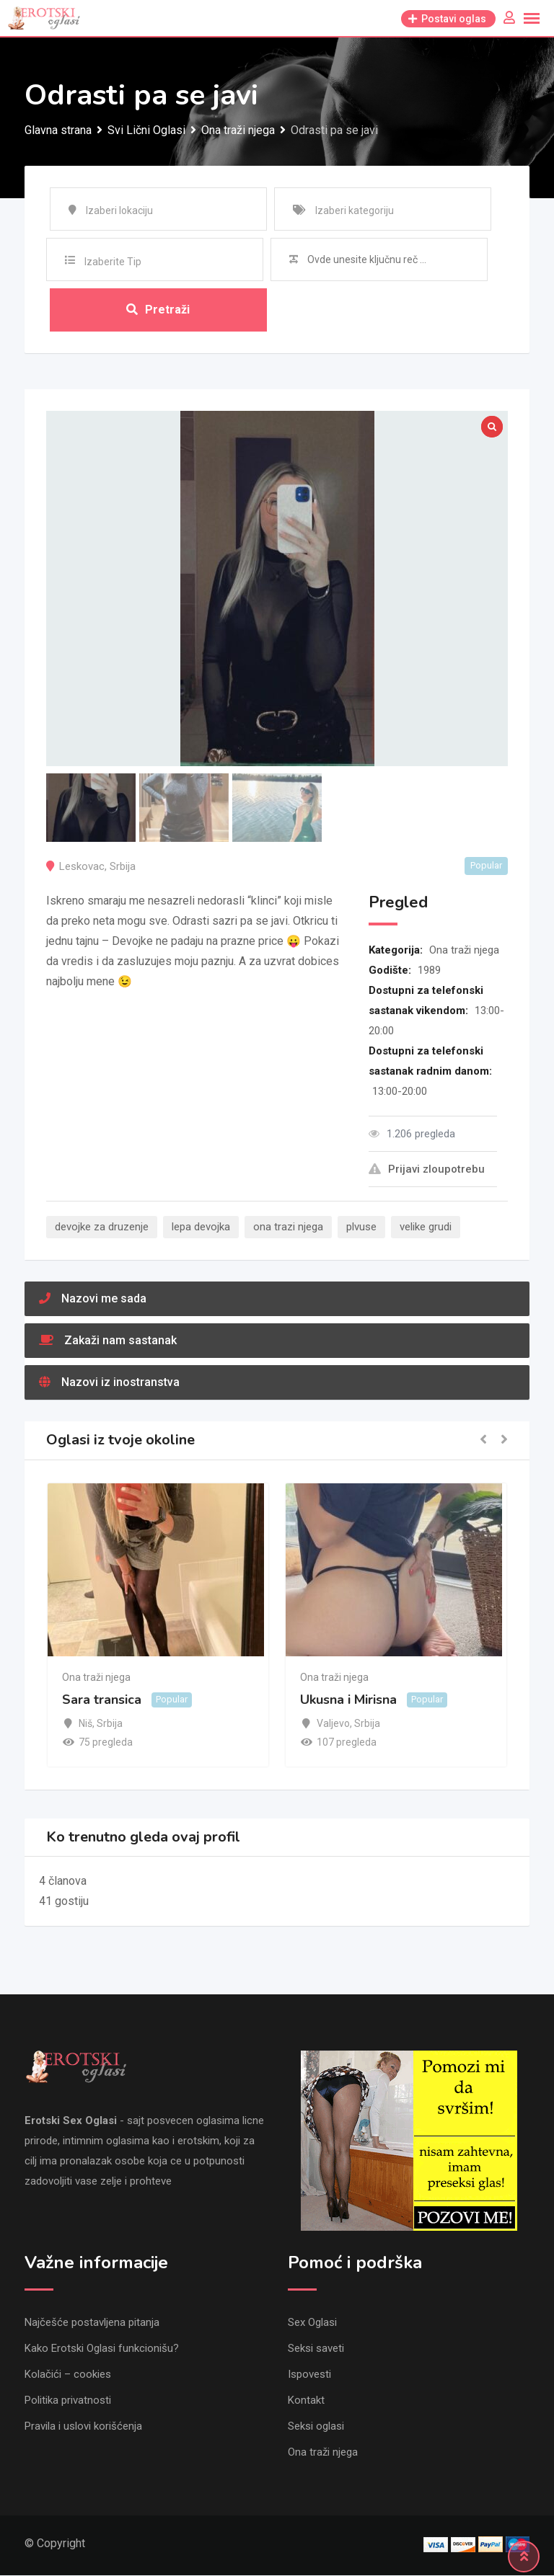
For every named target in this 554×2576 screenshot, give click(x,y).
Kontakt (306, 2400)
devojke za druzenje (102, 1226)
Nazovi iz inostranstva (109, 1382)
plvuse (361, 1226)
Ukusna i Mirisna (348, 1699)
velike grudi (426, 1226)
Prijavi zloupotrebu (427, 1169)
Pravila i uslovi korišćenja (83, 2426)
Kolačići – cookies (68, 2374)
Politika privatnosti (68, 2400)
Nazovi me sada (92, 1298)
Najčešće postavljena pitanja (92, 2323)
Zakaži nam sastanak (108, 1340)
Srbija (123, 866)
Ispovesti (309, 2374)
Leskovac (82, 866)
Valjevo (333, 1723)
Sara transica (101, 1699)
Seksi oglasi (316, 2426)
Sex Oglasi (312, 2323)
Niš (85, 1723)
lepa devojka (201, 1226)
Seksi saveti (316, 2348)
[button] (483, 1440)
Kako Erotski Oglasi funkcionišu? (102, 2348)
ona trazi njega (288, 1226)
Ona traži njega (464, 949)
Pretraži (158, 309)
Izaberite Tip (112, 261)
